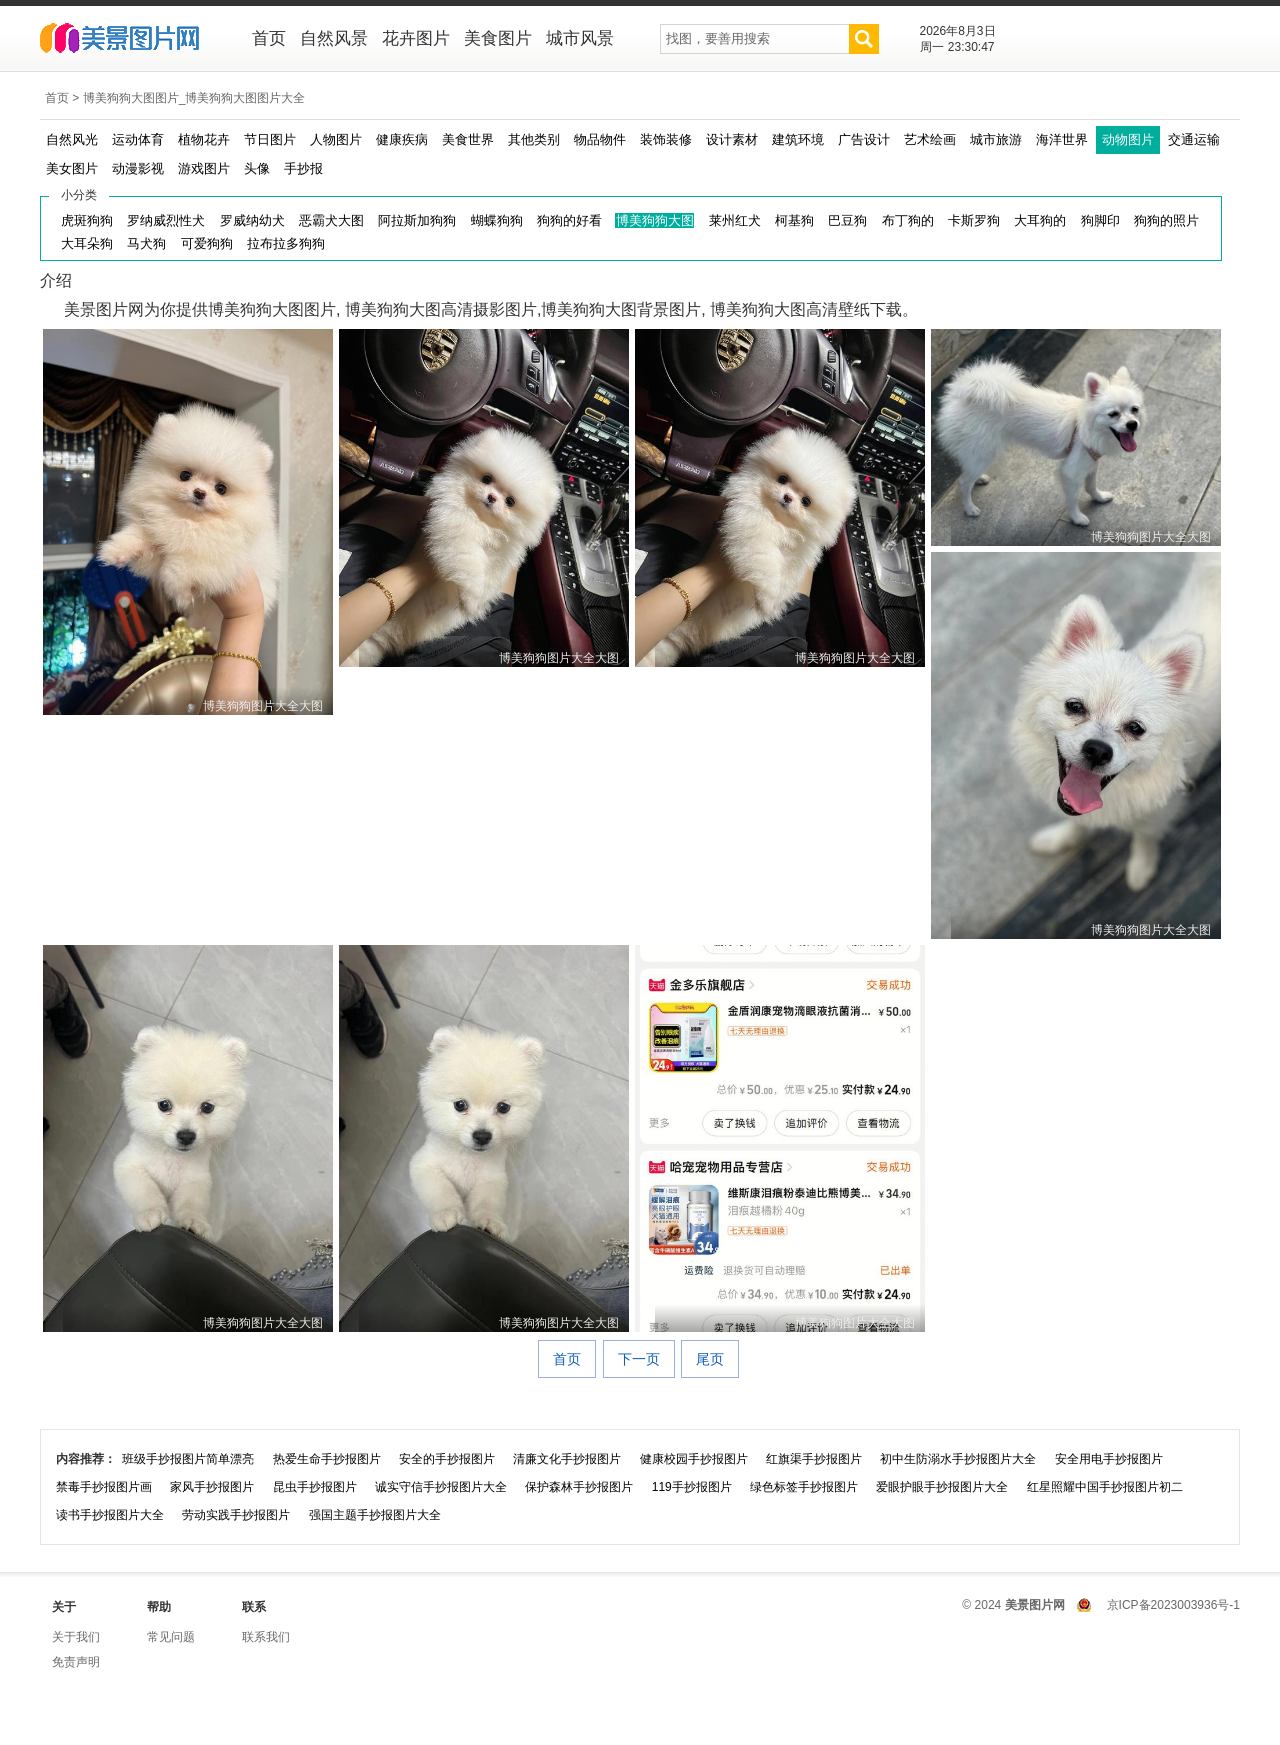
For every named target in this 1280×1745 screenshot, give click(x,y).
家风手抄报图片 (212, 1487)
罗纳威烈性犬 (166, 220)
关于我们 (76, 1637)
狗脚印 (1100, 220)
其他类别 (534, 139)
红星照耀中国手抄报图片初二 (1105, 1487)
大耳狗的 (1040, 220)
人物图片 (336, 139)
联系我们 (266, 1637)
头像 (257, 168)
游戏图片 (204, 168)
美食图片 (498, 38)
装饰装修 (666, 139)
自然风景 (334, 38)
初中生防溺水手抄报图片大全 (958, 1459)
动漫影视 (138, 168)
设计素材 (732, 139)
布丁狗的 (908, 220)
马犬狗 (146, 243)
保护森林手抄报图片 (579, 1487)
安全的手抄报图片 (447, 1459)
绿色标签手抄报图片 (804, 1487)
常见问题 (171, 1637)
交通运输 (1194, 139)
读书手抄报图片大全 (110, 1515)
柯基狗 (794, 220)
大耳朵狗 (87, 243)
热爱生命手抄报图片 (327, 1459)
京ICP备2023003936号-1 (1173, 1605)
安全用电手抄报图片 (1109, 1459)
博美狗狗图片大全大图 (263, 706)
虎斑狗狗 (87, 220)
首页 (269, 38)
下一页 (639, 1359)
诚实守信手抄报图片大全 (441, 1487)
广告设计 (864, 139)
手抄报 (303, 168)
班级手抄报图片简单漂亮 (188, 1459)
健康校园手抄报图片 (694, 1459)
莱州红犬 (735, 220)
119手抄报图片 (692, 1487)
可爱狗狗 (207, 243)
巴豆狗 (847, 220)
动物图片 (1128, 139)
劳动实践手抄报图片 (236, 1515)
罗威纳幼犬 (252, 220)
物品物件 (600, 139)
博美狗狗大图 (655, 220)
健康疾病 (402, 139)
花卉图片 (416, 38)
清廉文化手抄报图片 (567, 1459)
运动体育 (138, 139)
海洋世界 (1062, 139)
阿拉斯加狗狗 (417, 220)
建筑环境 (798, 139)
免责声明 (76, 1662)
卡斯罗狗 (974, 220)
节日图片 (270, 139)
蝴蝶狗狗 (497, 220)
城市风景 (580, 38)
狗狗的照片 (1166, 220)
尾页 (710, 1359)
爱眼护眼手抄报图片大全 (942, 1487)
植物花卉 (204, 139)
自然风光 (72, 139)
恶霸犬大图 (331, 220)
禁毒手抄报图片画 (104, 1487)
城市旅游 (996, 139)
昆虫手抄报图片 (315, 1487)
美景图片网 (132, 40)
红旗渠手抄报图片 (814, 1459)
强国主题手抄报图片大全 (375, 1515)
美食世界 (468, 139)
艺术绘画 (930, 139)
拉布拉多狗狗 (286, 243)
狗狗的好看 (569, 220)
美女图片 (72, 168)
